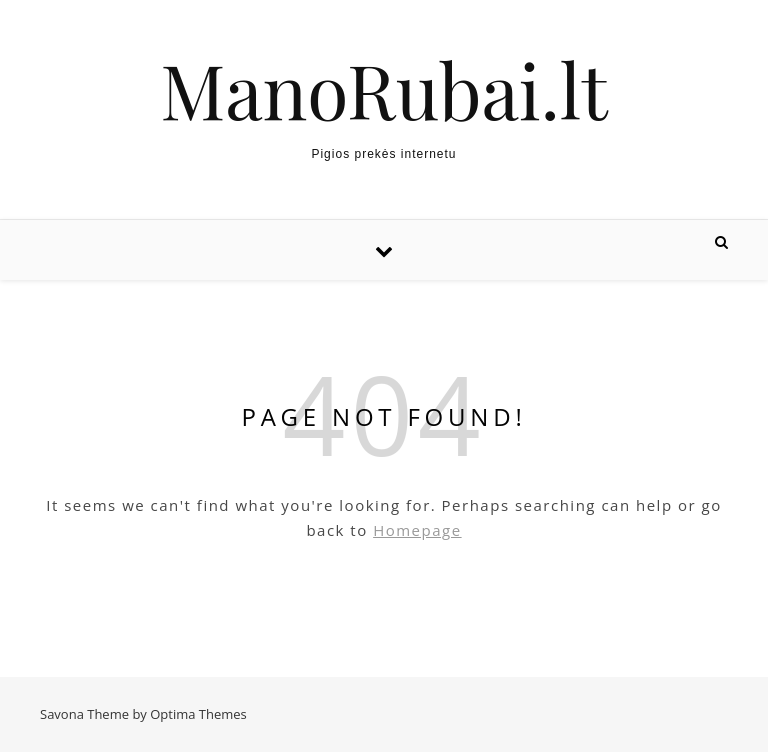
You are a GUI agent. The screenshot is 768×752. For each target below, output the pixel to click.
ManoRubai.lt (383, 89)
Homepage (417, 530)
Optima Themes (198, 714)
